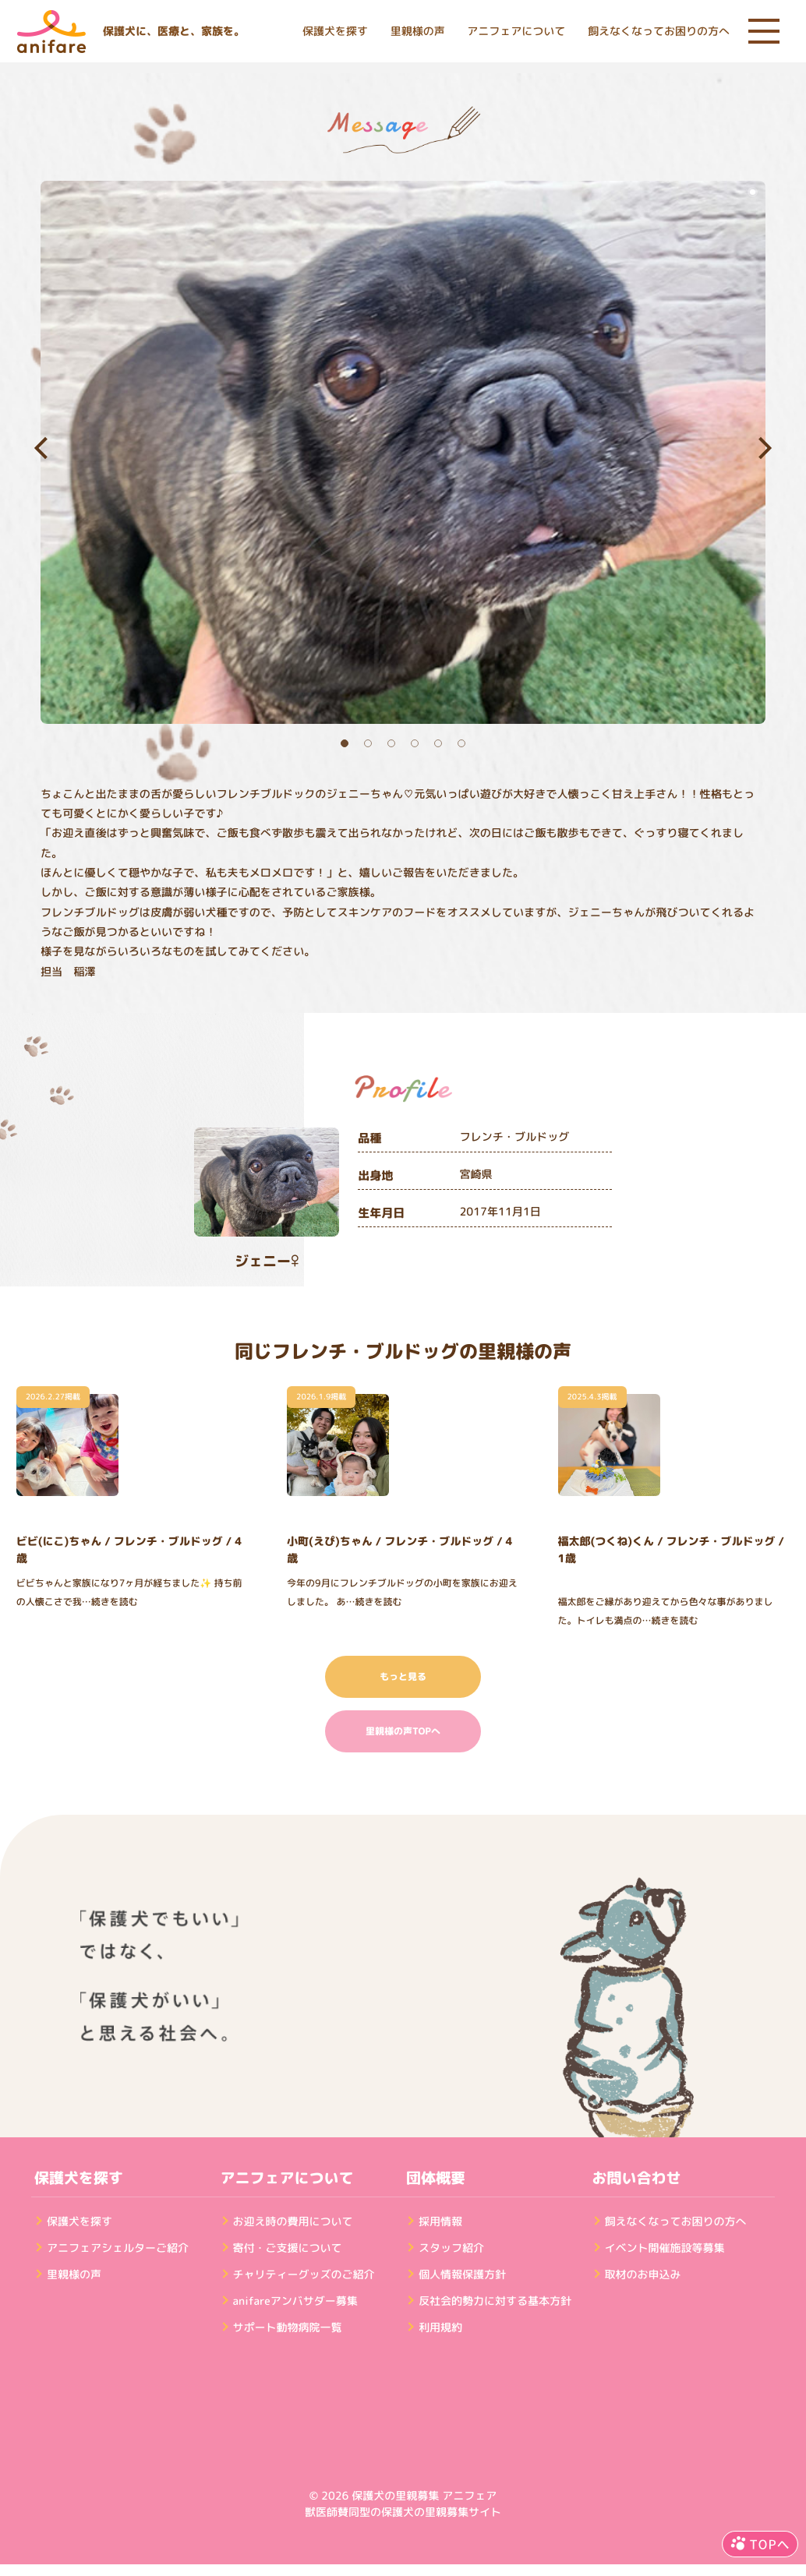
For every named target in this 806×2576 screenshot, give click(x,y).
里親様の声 (418, 31)
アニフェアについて (516, 31)
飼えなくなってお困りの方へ (659, 31)
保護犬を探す (335, 31)
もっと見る (403, 1676)
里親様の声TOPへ (403, 1731)
